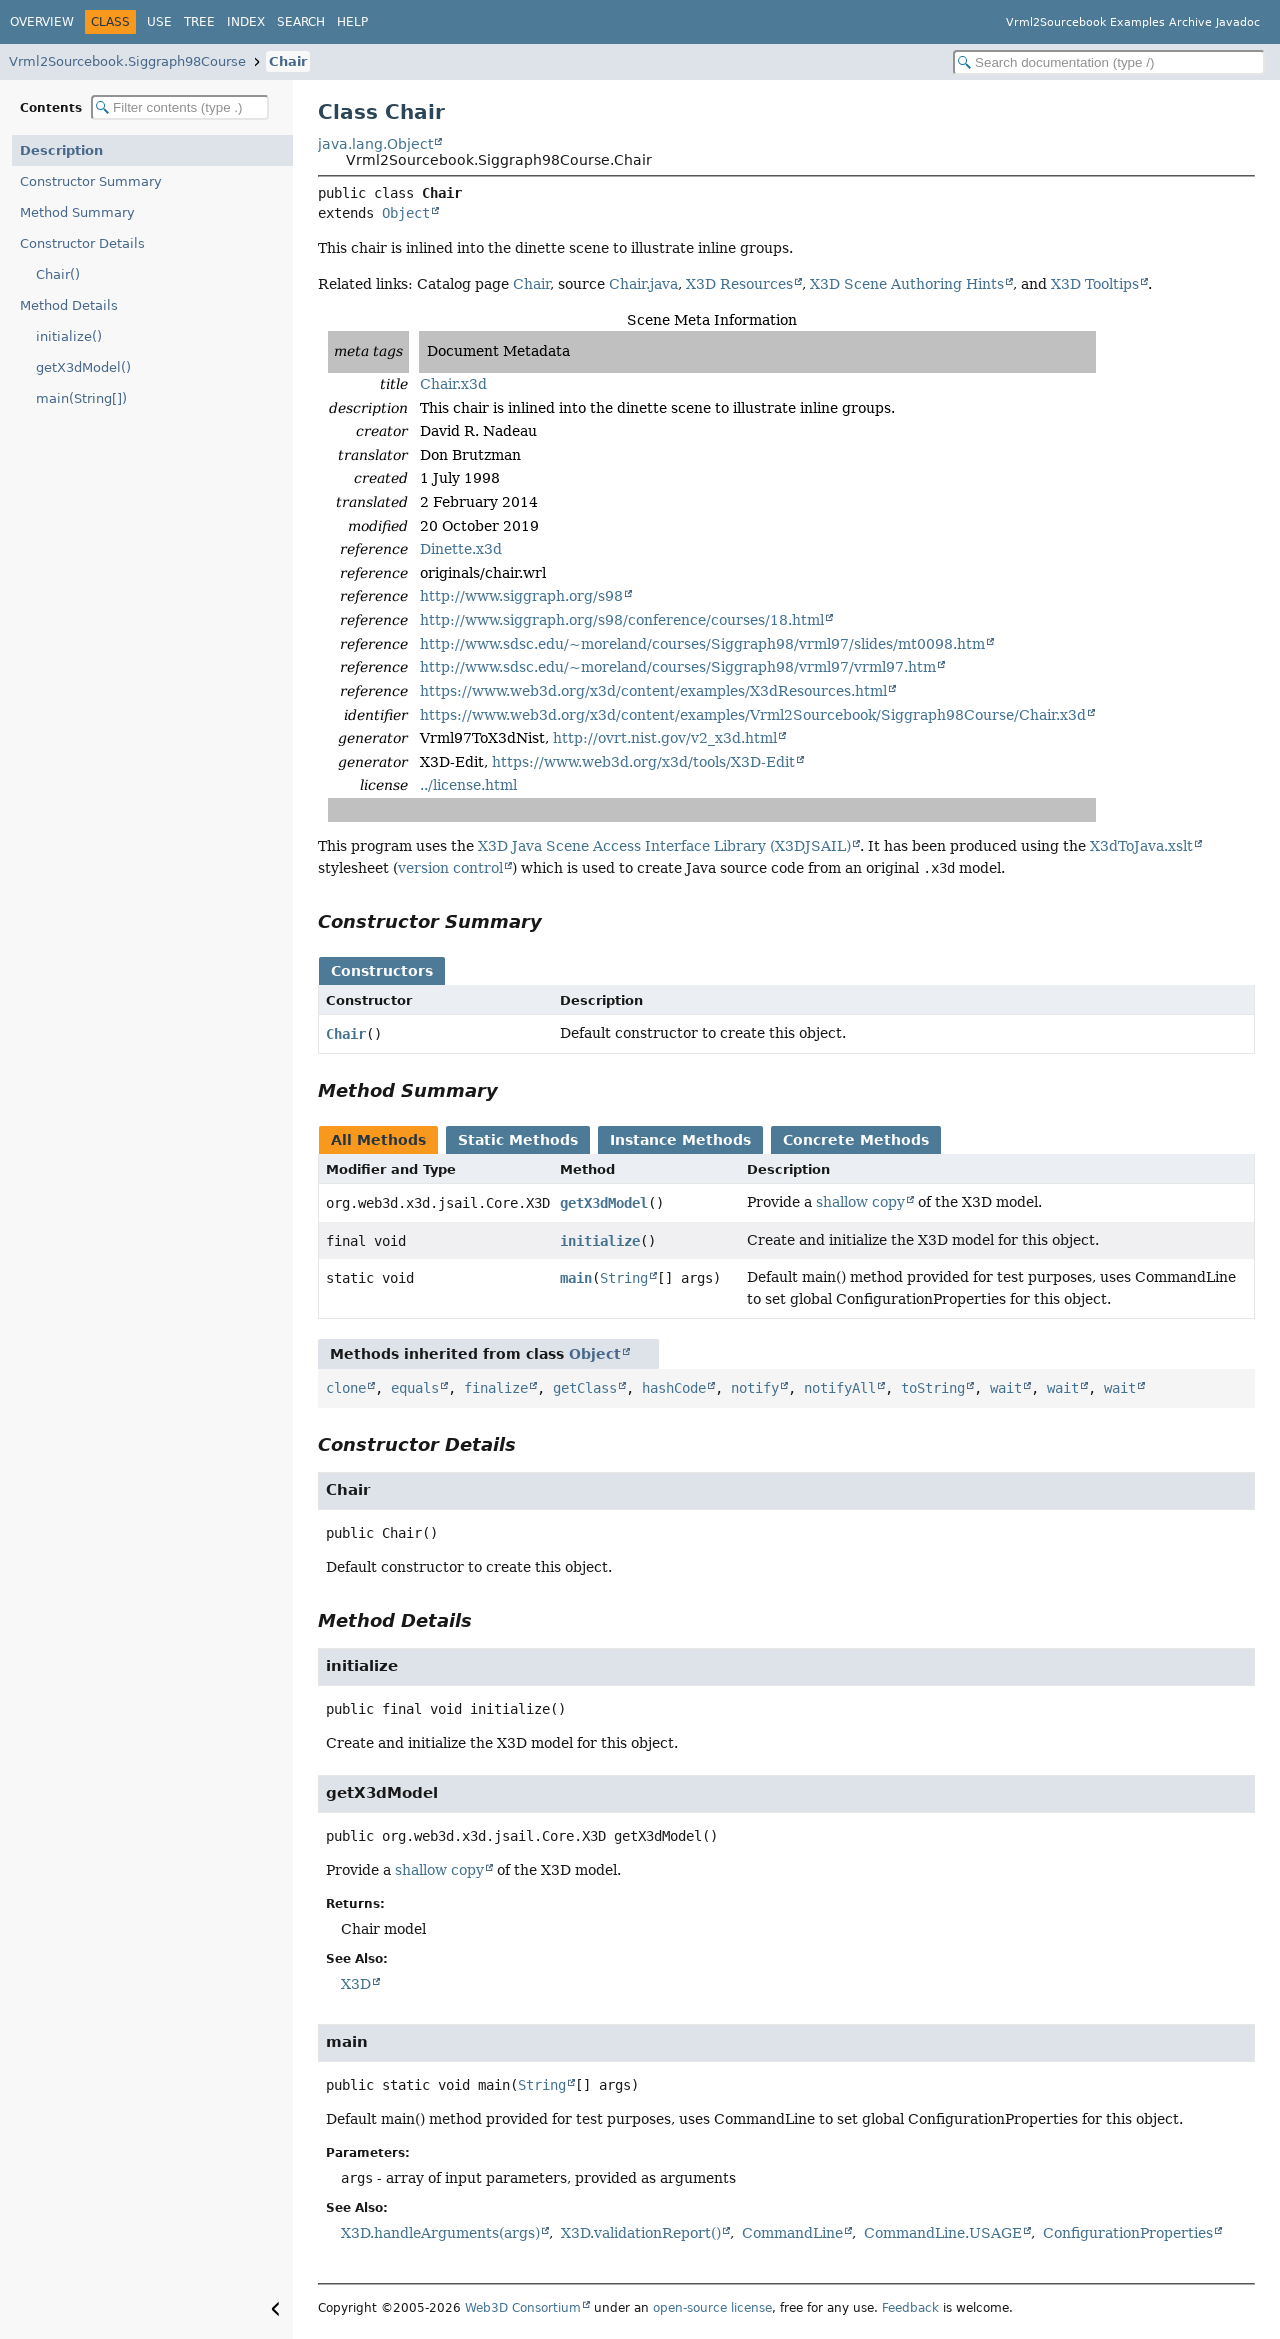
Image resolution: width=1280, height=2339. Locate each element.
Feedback (910, 2308)
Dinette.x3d (461, 549)
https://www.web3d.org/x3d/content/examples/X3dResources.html (653, 691)
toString (933, 1388)
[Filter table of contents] (180, 107)
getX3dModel (604, 1203)
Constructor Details (82, 243)
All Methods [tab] (378, 1140)
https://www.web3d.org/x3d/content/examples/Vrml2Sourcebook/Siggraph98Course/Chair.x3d (753, 715)
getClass (585, 1388)
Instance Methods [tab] (680, 1140)
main (576, 1278)
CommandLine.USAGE (943, 2233)
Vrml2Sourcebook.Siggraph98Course (127, 61)
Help (352, 22)
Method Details (69, 305)
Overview (42, 22)
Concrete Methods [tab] (856, 1140)
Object (406, 213)
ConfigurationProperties (1128, 2233)
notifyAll (840, 1388)
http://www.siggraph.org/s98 (521, 596)
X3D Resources (739, 284)
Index (246, 22)
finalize (496, 1388)
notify (755, 1388)
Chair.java (643, 284)
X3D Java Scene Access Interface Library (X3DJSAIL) (664, 846)
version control (450, 868)
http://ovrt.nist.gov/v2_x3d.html (665, 738)
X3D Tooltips (1095, 284)
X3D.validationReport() (641, 2233)
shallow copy (860, 1202)
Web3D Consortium (523, 2308)
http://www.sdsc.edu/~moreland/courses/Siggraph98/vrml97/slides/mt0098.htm (702, 644)
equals (415, 1388)
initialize (600, 1241)
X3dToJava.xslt (1141, 846)
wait (1006, 1388)
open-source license (712, 2308)
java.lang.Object (375, 144)
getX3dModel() (83, 367)
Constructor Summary (91, 181)
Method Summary (77, 212)
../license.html (468, 785)
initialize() (69, 336)
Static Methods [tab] (518, 1140)
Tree (199, 22)
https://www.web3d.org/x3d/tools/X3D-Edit (643, 762)
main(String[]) (81, 398)
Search (301, 22)
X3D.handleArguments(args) (440, 2233)
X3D (356, 1984)
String (624, 1278)
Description (61, 150)
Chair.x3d (453, 384)
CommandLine (792, 2233)
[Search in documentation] (1109, 62)
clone (346, 1388)
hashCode (674, 1388)
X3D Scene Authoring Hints (907, 284)
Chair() (58, 274)
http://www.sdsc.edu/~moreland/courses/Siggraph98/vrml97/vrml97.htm (678, 667)
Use (159, 22)
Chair (288, 61)
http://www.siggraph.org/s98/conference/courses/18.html (622, 620)
